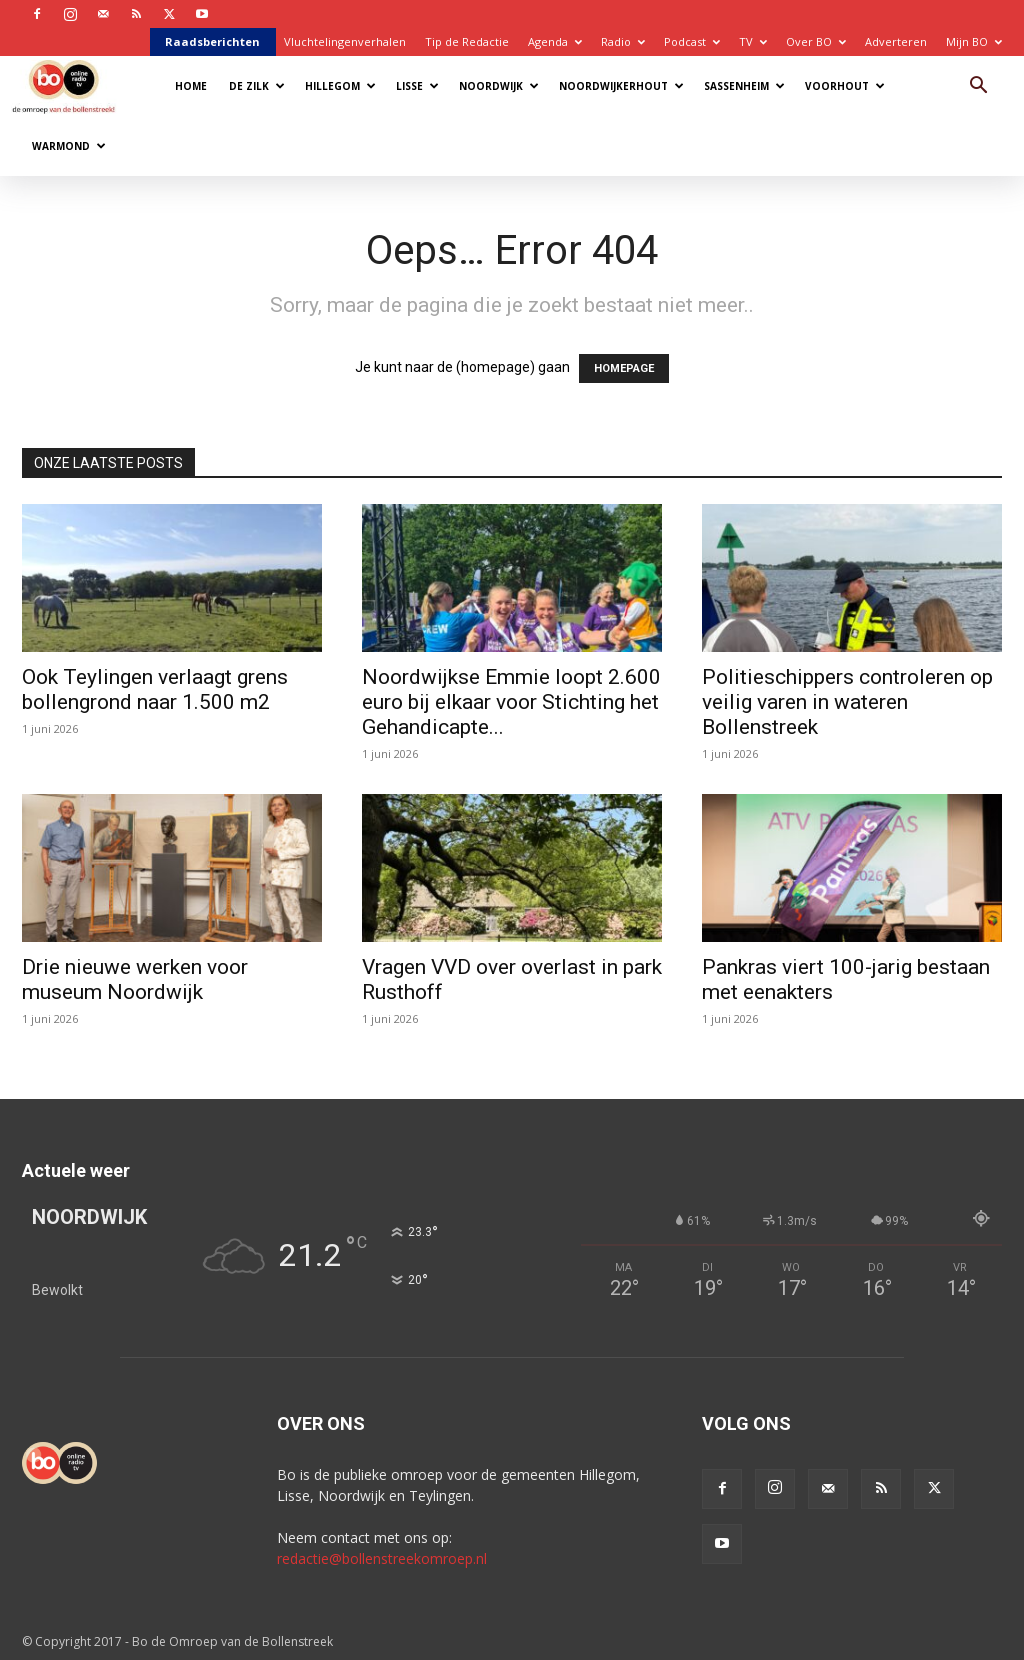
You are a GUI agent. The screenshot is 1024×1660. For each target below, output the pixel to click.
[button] (978, 87)
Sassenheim (744, 86)
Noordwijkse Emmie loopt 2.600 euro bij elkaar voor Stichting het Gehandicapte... (511, 702)
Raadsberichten (212, 41)
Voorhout (845, 86)
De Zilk (257, 86)
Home (191, 86)
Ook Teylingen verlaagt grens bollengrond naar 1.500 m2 (155, 689)
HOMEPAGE (624, 368)
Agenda (555, 41)
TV (753, 41)
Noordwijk (499, 86)
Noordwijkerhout (621, 86)
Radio (623, 41)
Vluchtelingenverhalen (345, 41)
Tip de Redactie (467, 41)
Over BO (816, 41)
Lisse (417, 86)
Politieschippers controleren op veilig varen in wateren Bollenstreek (847, 702)
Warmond (69, 146)
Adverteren (896, 41)
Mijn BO (974, 41)
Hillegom (340, 86)
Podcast (692, 41)
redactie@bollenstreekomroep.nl (382, 1558)
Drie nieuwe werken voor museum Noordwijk (135, 979)
